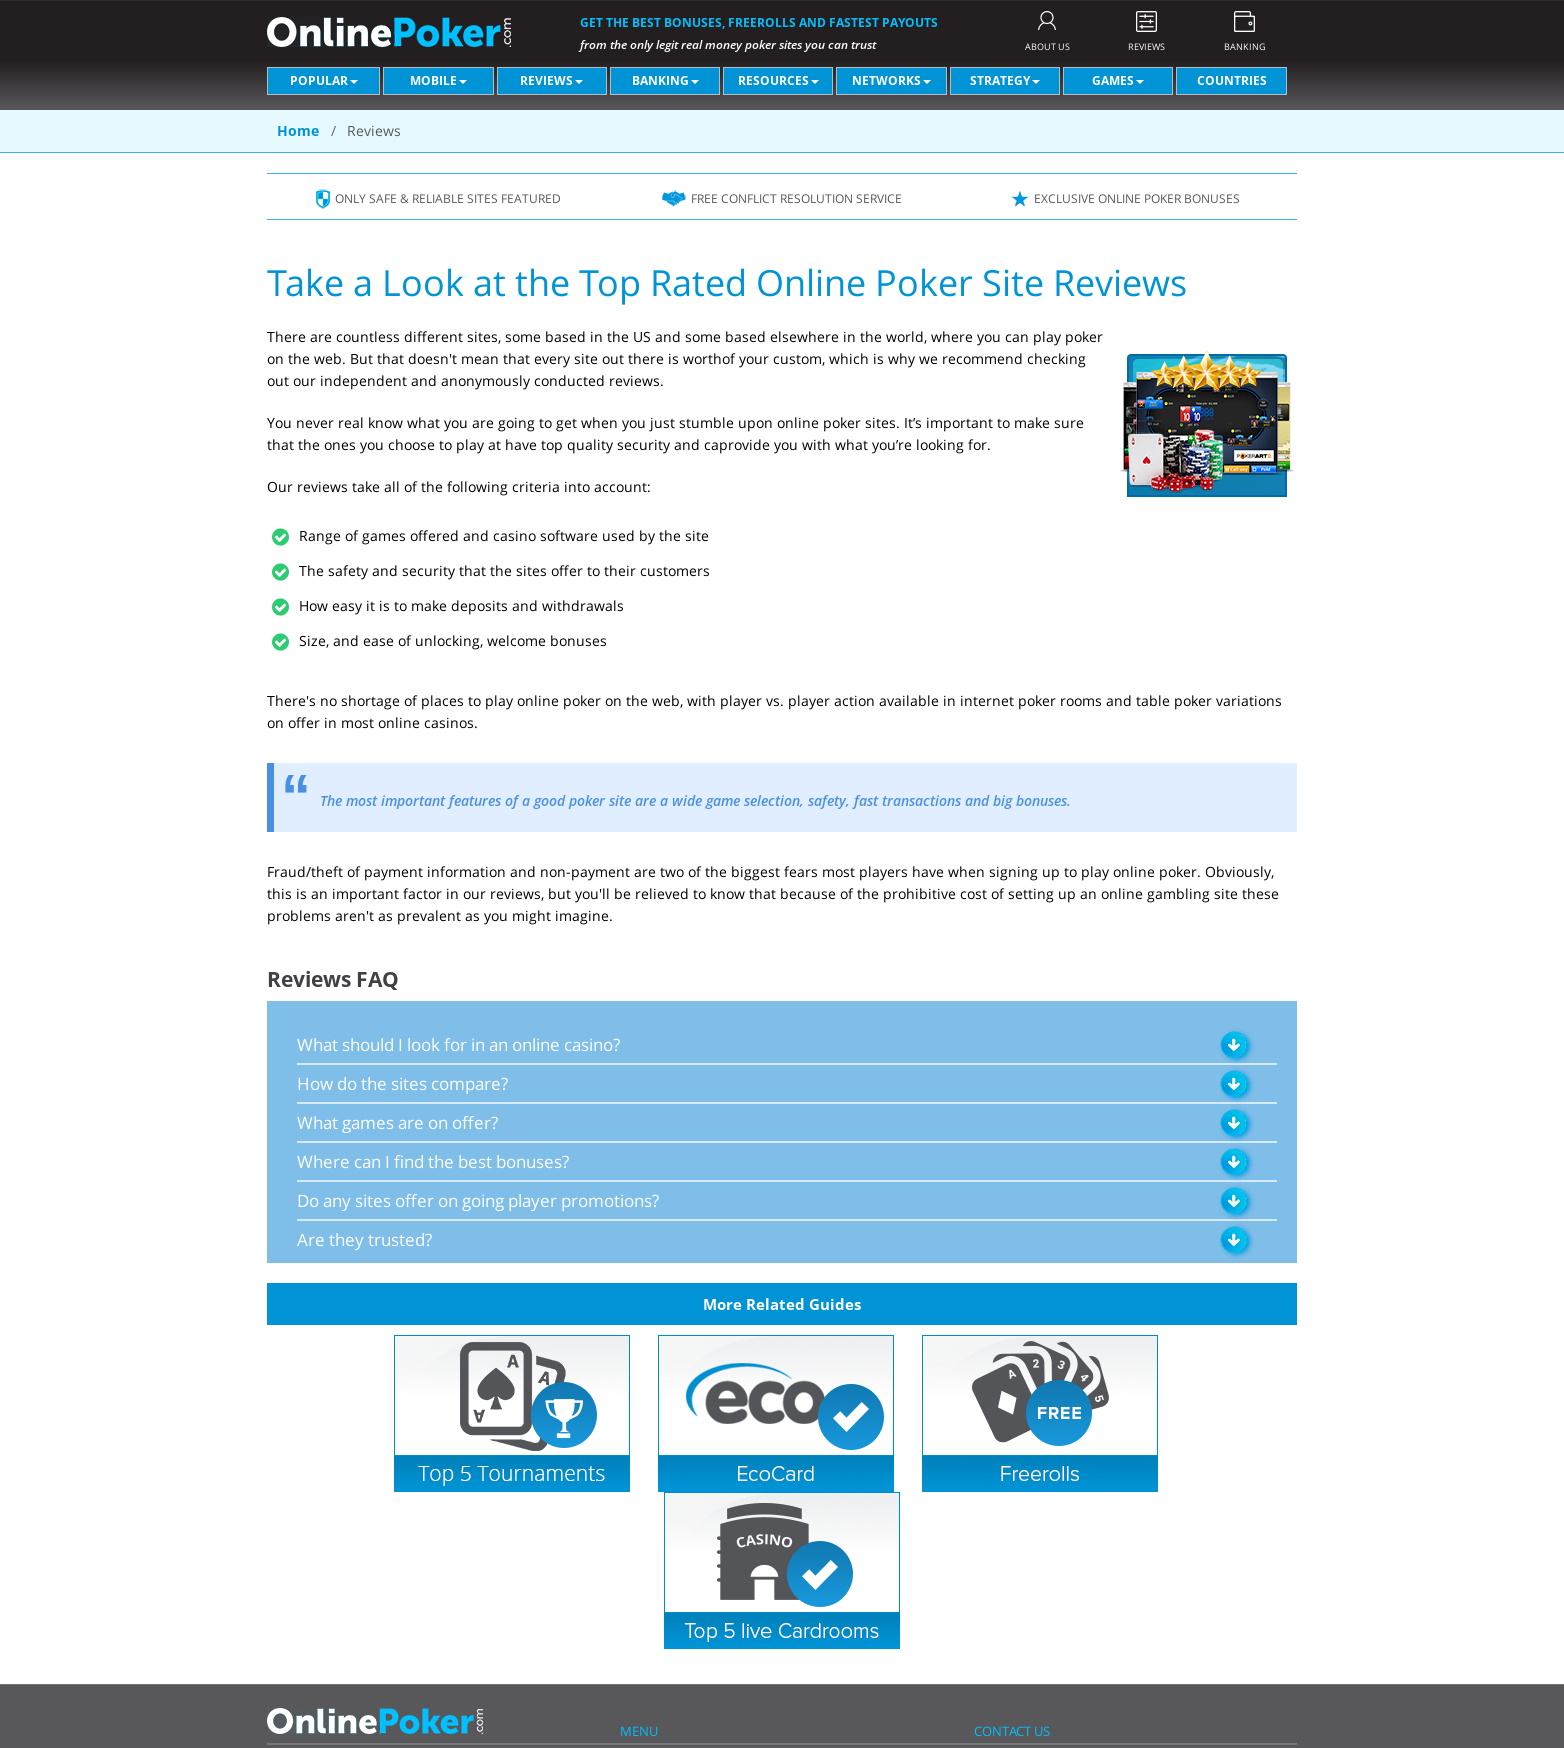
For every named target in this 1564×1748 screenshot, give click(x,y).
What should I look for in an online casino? (458, 1044)
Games (1118, 80)
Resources (778, 80)
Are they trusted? (364, 1239)
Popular (324, 80)
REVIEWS (1146, 46)
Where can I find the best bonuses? (433, 1161)
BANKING (1245, 46)
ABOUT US (1047, 46)
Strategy (1005, 80)
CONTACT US (1012, 1731)
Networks (891, 80)
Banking (665, 80)
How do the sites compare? (402, 1083)
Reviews (551, 80)
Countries (1232, 80)
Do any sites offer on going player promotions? (478, 1200)
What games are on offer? (397, 1122)
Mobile (438, 80)
